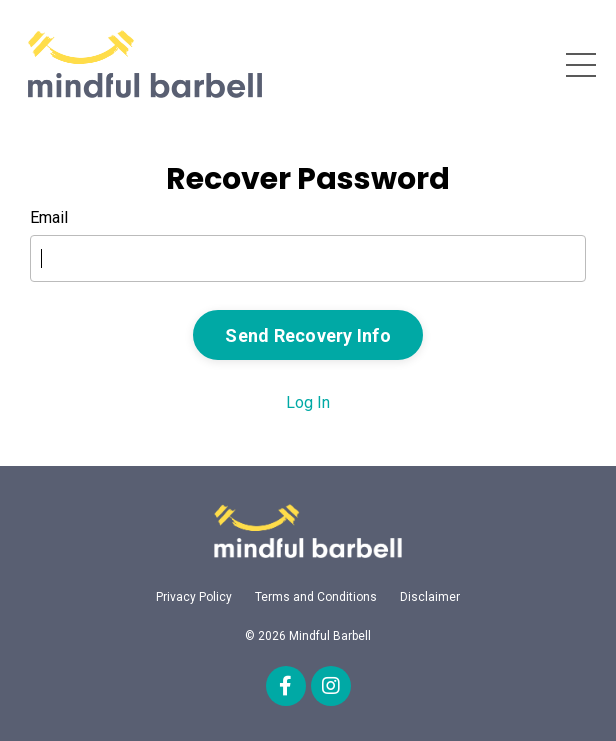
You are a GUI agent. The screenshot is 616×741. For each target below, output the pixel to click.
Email (49, 217)
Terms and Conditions (316, 597)
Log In (308, 402)
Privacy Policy (194, 597)
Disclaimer (430, 597)
